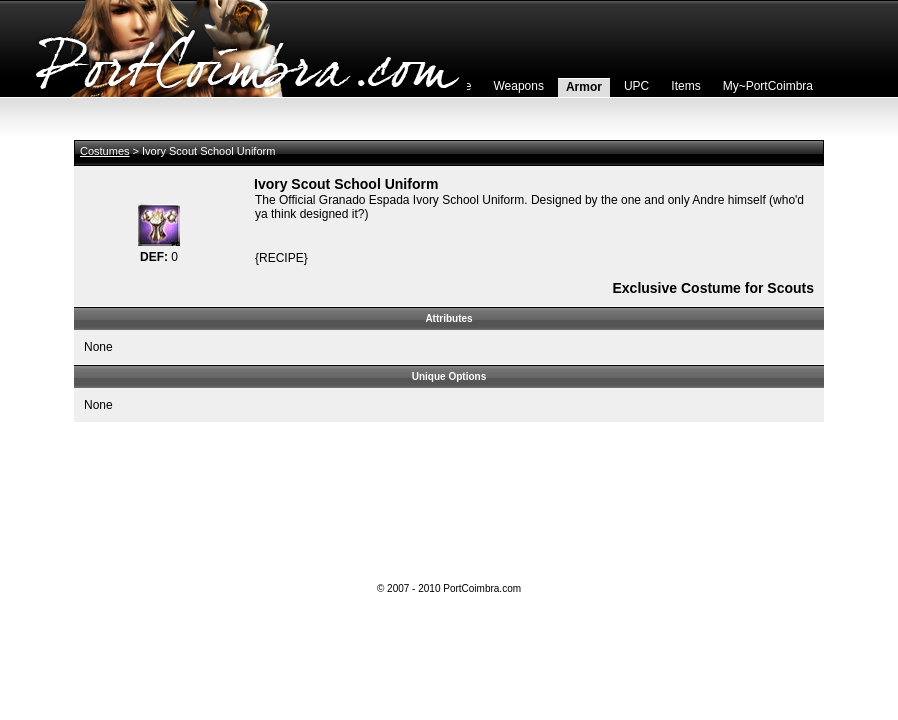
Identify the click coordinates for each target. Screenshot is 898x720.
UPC (636, 86)
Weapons (518, 86)
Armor (584, 87)
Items (685, 86)
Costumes (105, 151)
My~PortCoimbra (768, 86)
